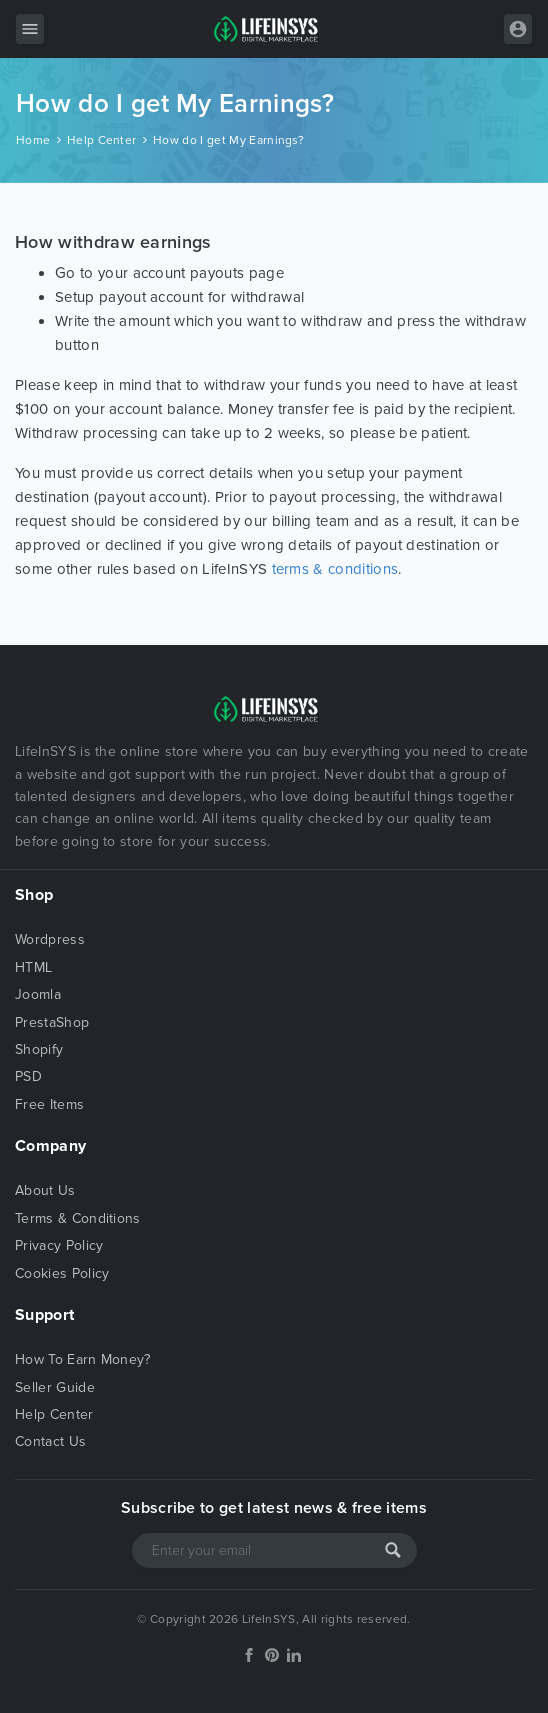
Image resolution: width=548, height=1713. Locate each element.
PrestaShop (52, 1022)
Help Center (102, 140)
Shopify (39, 1049)
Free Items (49, 1104)
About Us (45, 1190)
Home (33, 140)
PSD (28, 1076)
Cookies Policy (62, 1273)
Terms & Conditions (78, 1218)
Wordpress (50, 939)
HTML (33, 967)
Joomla (38, 994)
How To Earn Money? (83, 1359)
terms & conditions (335, 569)
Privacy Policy (59, 1245)
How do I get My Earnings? (228, 140)
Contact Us (50, 1441)
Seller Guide (55, 1387)
